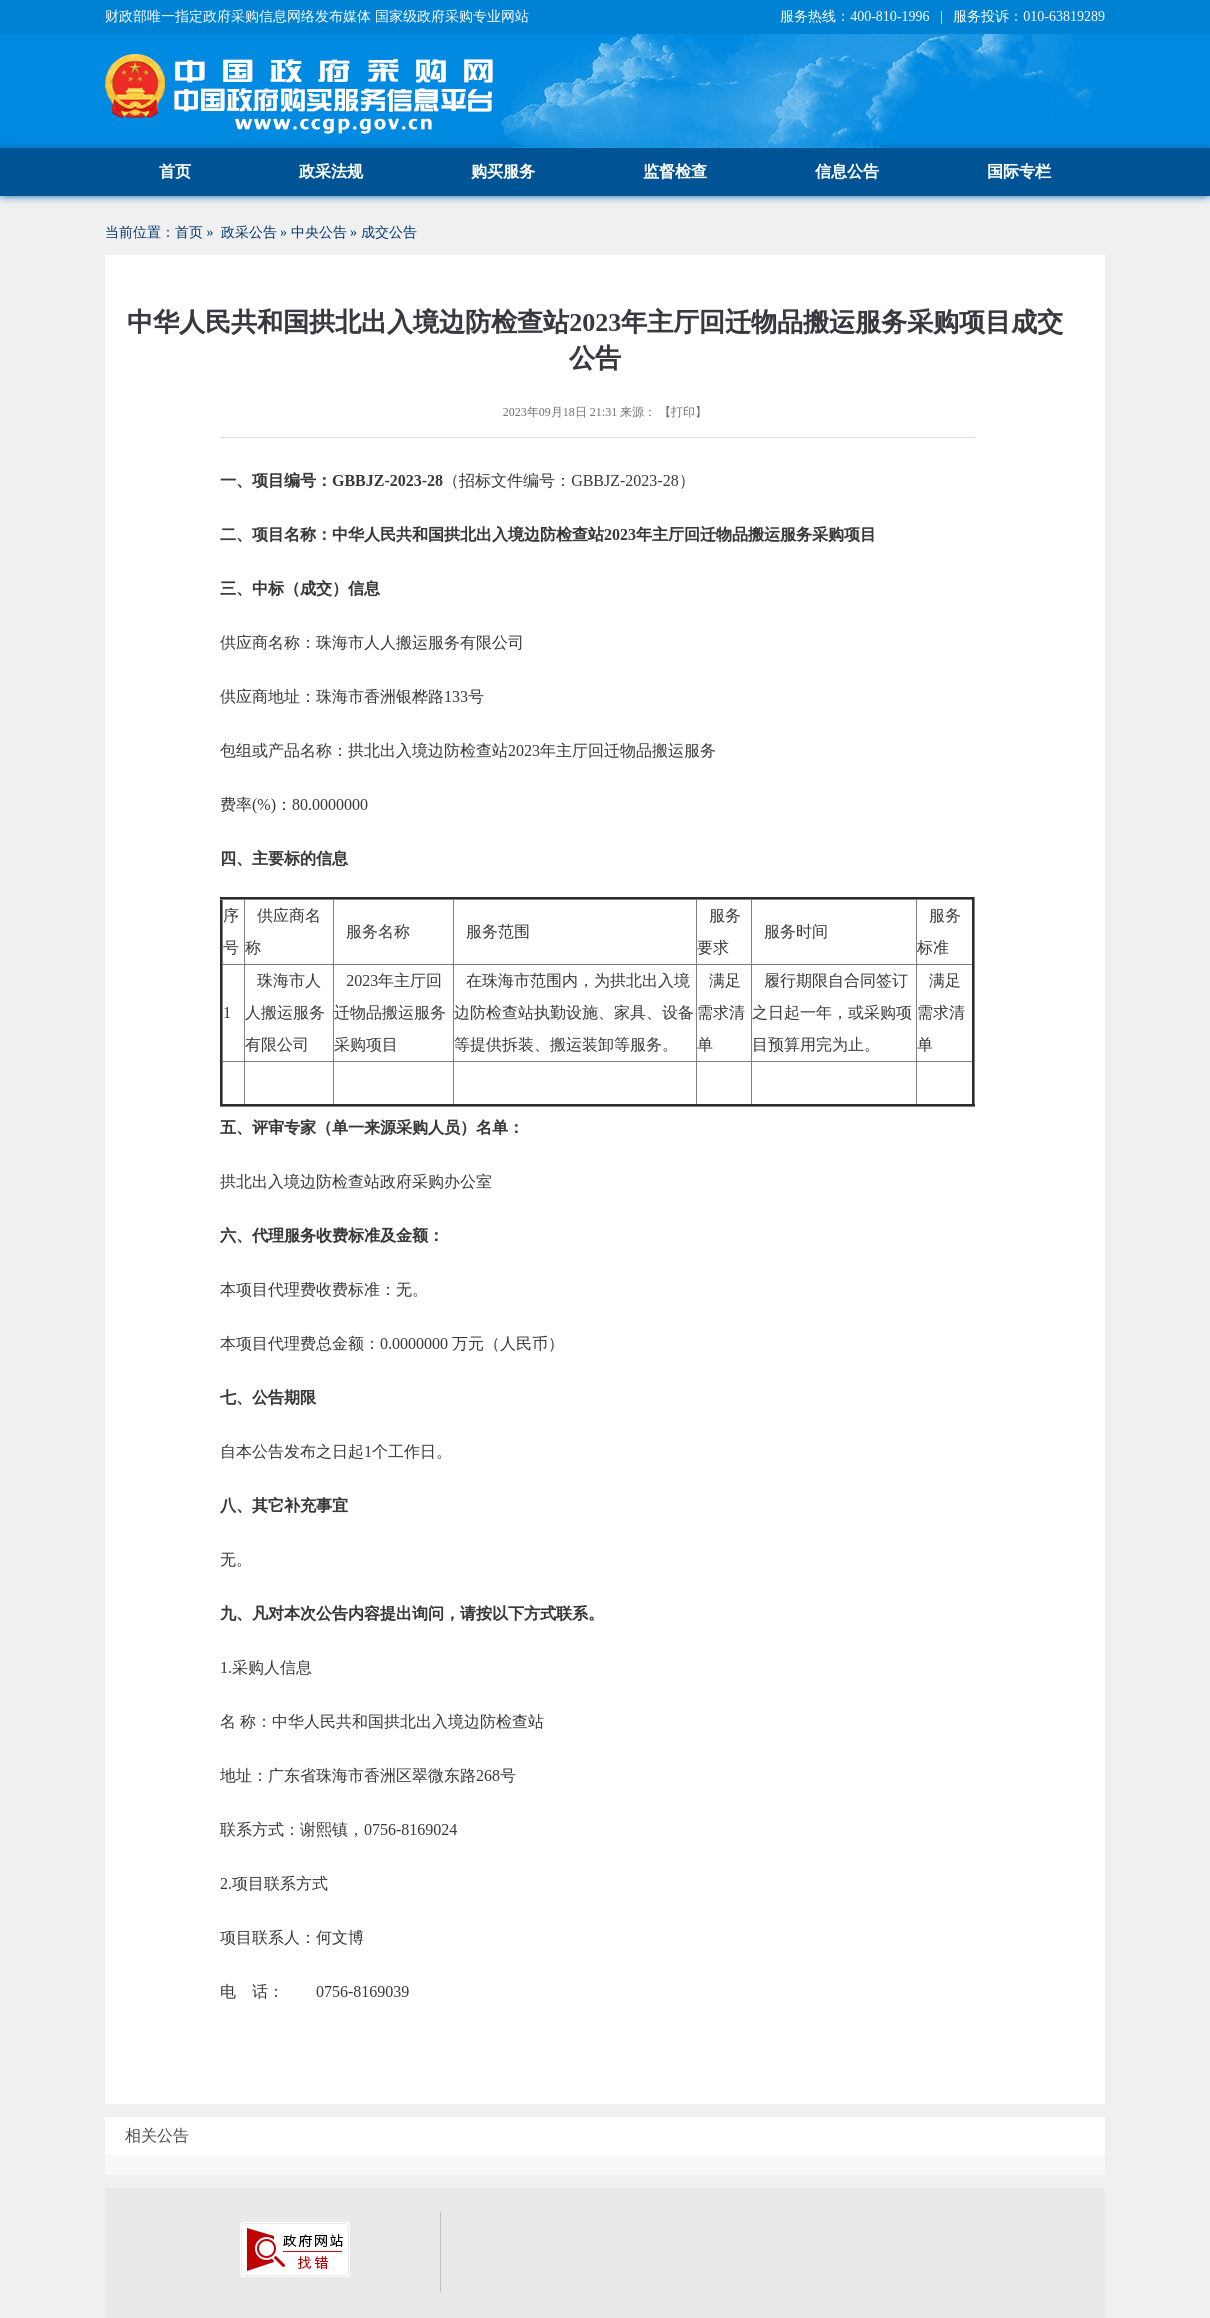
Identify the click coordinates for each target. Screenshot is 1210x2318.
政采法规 (331, 171)
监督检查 (675, 171)
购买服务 (503, 171)
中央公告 (319, 232)
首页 (175, 171)
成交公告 (389, 232)
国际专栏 (1019, 171)
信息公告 (847, 171)
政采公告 (249, 232)
